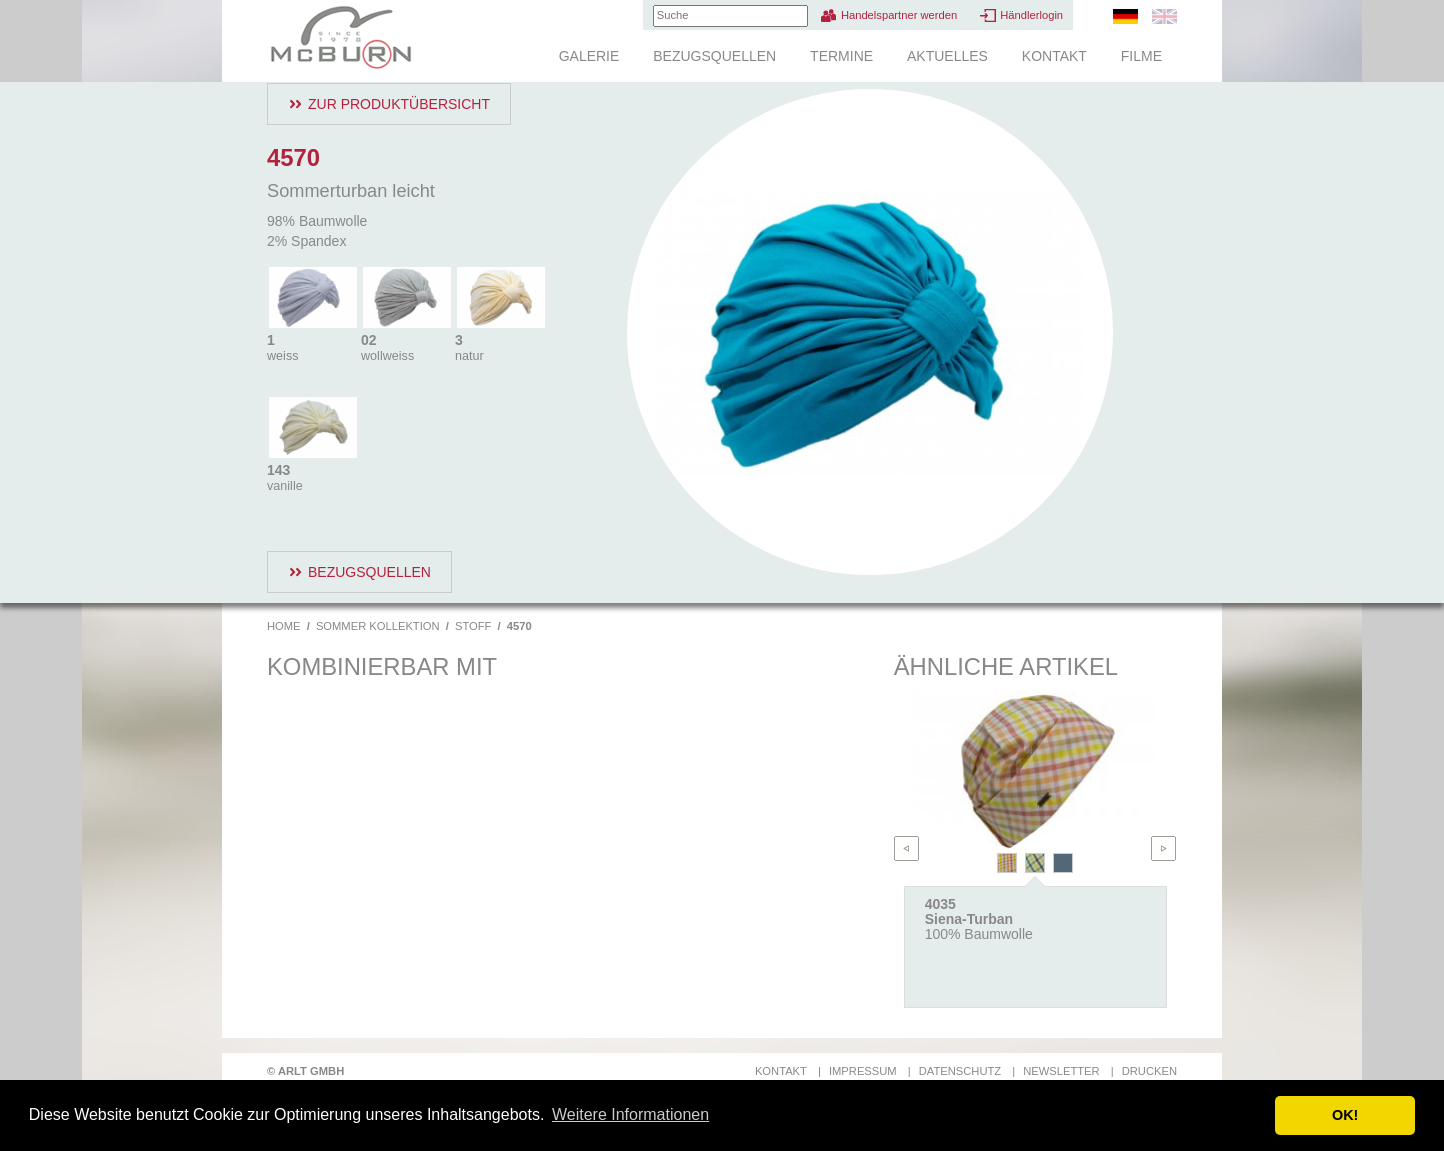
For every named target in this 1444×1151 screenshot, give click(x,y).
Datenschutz (960, 1071)
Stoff (473, 626)
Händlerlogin (1031, 15)
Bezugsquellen (714, 56)
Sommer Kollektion (378, 626)
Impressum (863, 1071)
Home (284, 626)
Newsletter (1061, 1071)
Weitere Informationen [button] (630, 1114)
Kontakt (1054, 56)
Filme (1141, 56)
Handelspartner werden (899, 15)
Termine (841, 56)
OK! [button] (1345, 1115)
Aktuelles (947, 56)
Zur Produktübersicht (399, 104)
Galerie (589, 56)
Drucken (1149, 1071)
